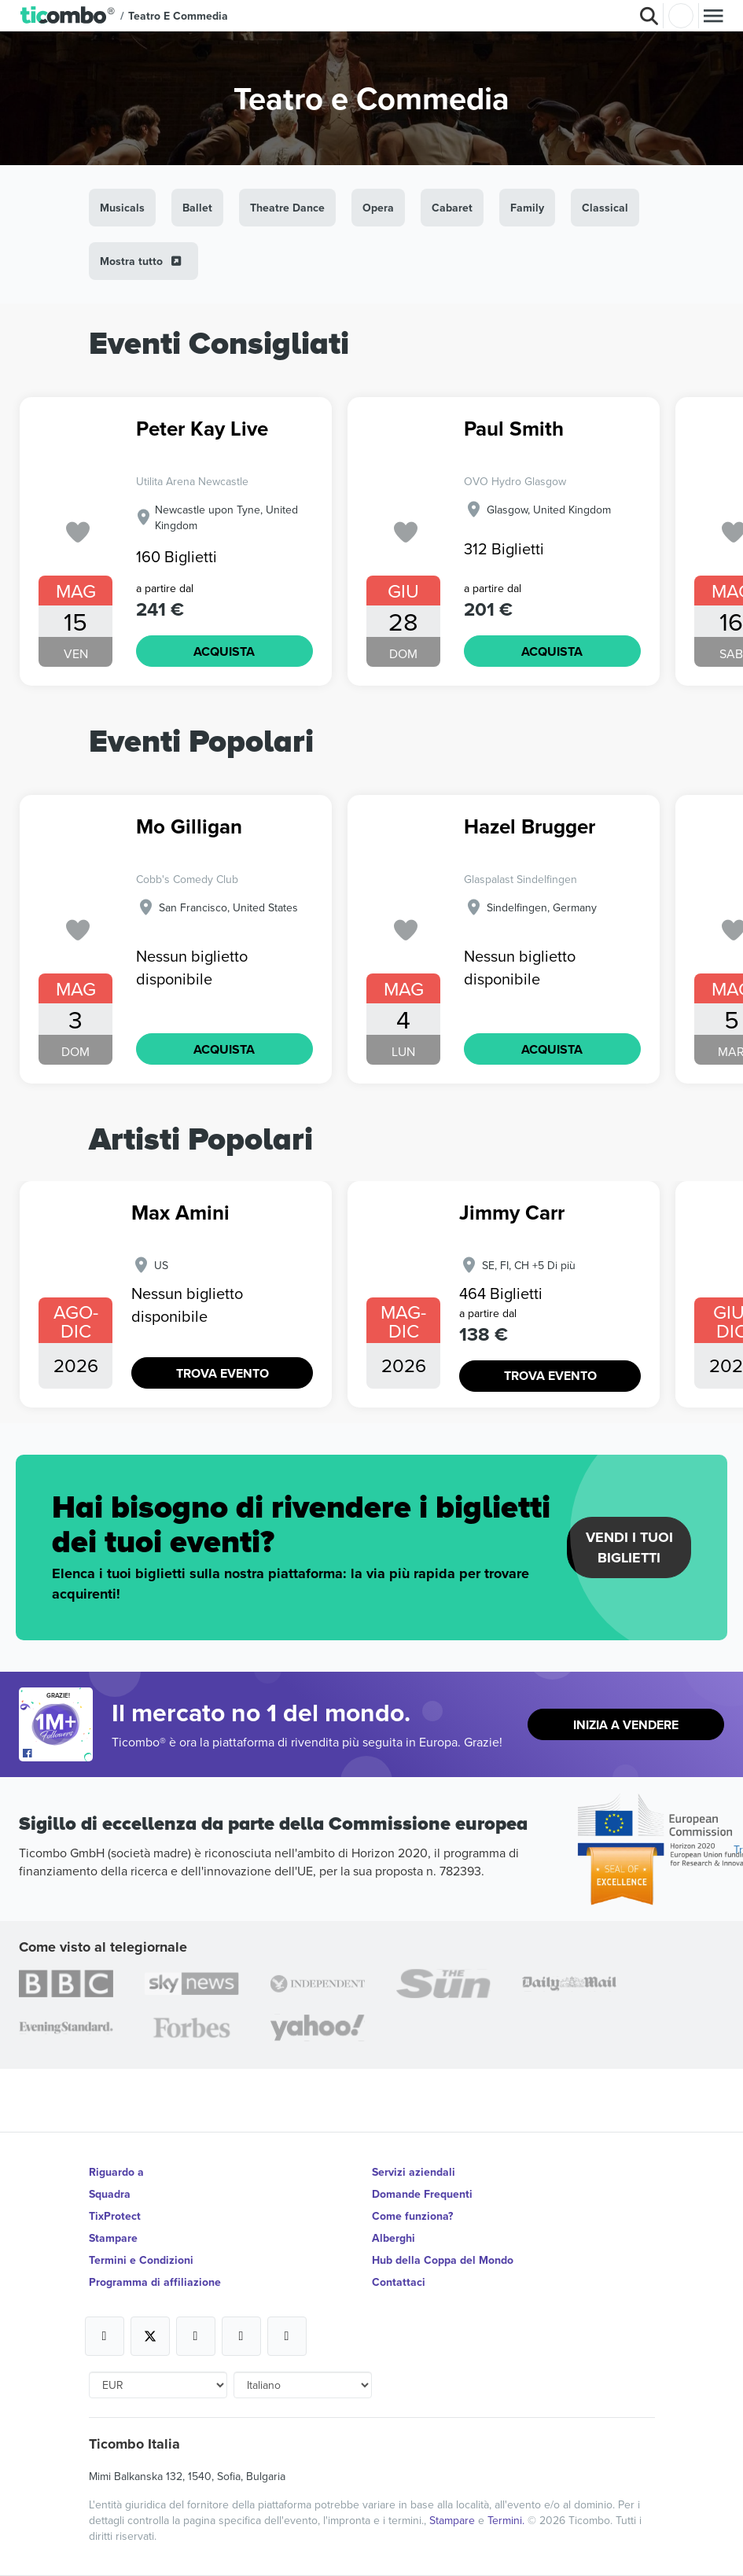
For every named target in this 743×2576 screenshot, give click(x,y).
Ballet (197, 207)
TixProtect (115, 2216)
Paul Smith (514, 429)
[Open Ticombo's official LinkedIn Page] (287, 2336)
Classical (605, 207)
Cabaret (452, 207)
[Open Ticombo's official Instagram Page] (195, 2336)
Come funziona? (412, 2216)
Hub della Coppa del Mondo (442, 2260)
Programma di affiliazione (155, 2282)
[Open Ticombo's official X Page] (150, 2336)
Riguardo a (116, 2172)
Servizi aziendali (413, 2172)
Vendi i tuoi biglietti (629, 1547)
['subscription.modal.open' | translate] (77, 532)
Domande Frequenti (422, 2194)
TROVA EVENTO (222, 1373)
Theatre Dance (287, 207)
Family (527, 207)
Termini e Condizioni (141, 2260)
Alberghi (393, 2238)
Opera (378, 207)
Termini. (507, 2520)
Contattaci (398, 2282)
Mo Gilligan (189, 827)
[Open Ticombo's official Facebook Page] (58, 1753)
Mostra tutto (142, 261)
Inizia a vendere (626, 1725)
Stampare (113, 2238)
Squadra (110, 2194)
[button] (68, 15)
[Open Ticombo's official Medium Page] (241, 2336)
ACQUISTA (224, 651)
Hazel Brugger (529, 827)
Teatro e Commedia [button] (178, 16)
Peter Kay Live (202, 429)
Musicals (122, 207)
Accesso (680, 15)
